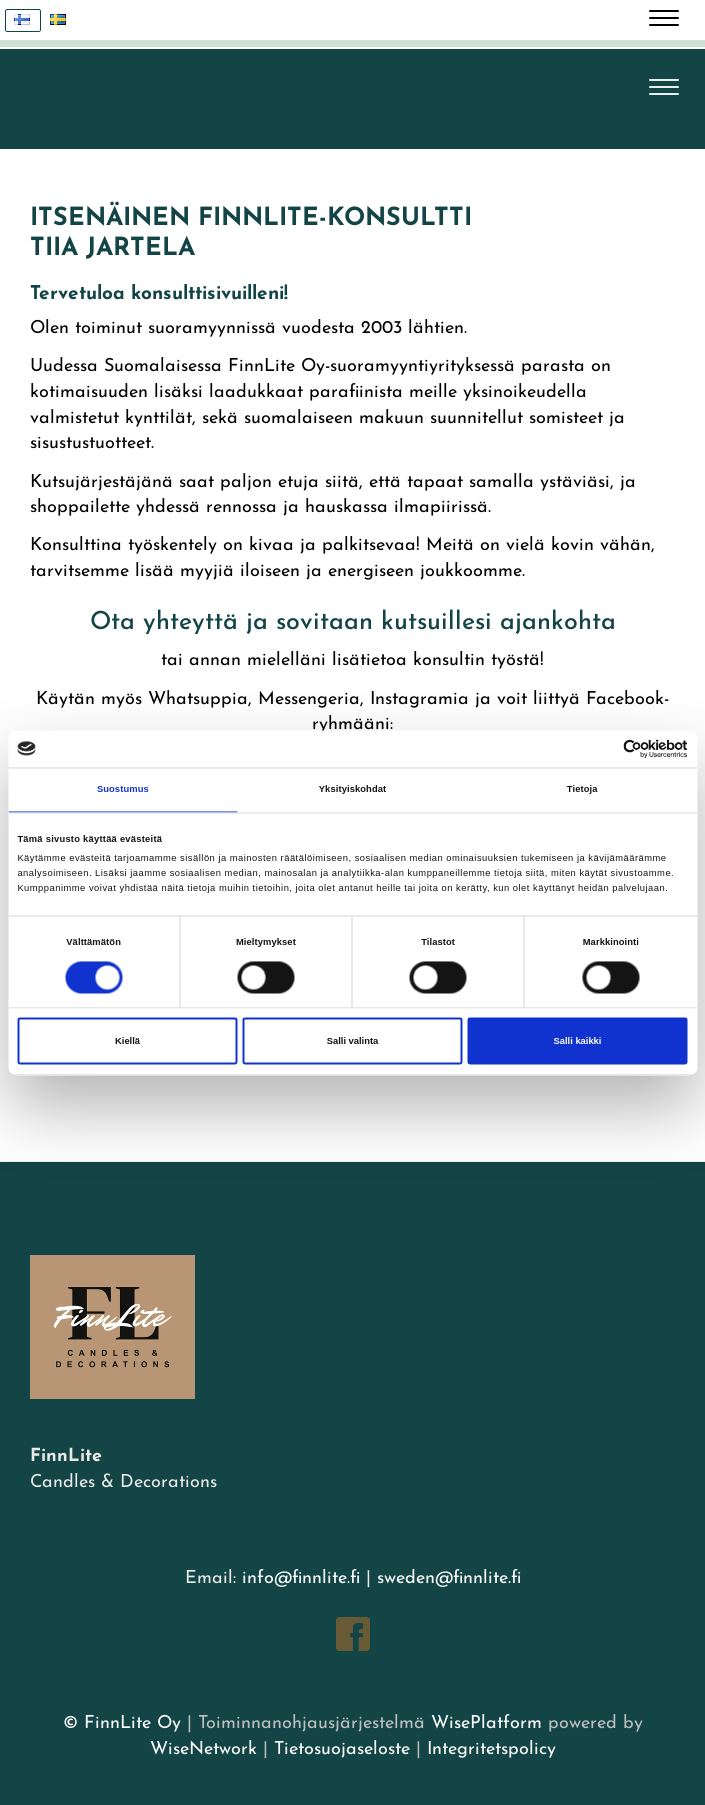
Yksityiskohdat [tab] (352, 790)
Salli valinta (353, 1041)
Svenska (63, 20)
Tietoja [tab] (582, 790)
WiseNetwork (203, 1749)
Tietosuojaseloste (342, 1749)
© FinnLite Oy (122, 1723)
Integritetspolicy (488, 1749)
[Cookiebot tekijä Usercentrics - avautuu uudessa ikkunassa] (600, 748)
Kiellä (127, 1041)
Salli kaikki (578, 1041)
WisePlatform (486, 1723)
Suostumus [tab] (123, 790)
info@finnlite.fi (301, 1578)
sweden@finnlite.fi (449, 1578)
